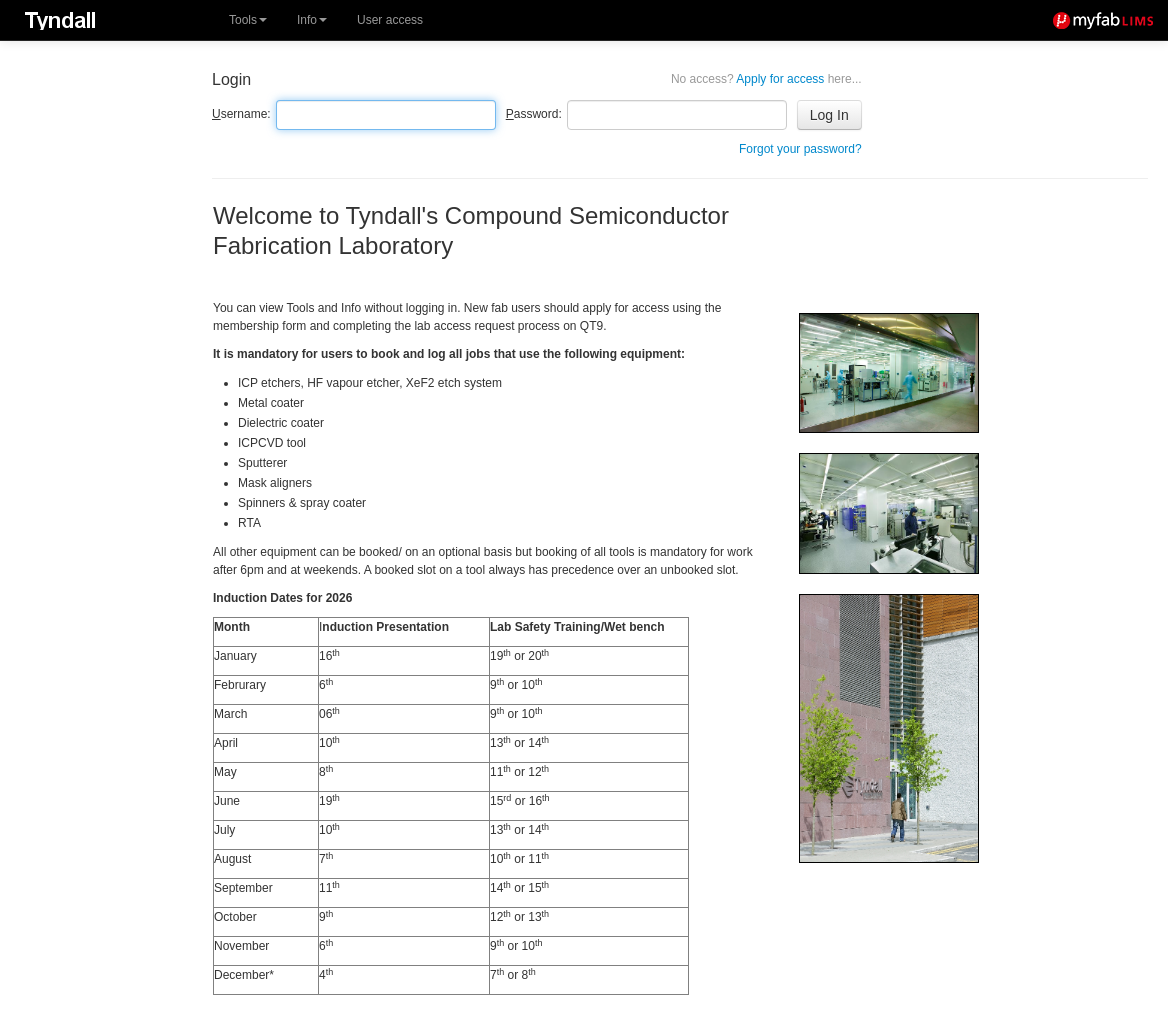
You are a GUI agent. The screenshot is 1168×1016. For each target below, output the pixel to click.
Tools (248, 20)
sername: (241, 114)
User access (390, 20)
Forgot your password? (800, 149)
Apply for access (766, 79)
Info (312, 20)
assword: (534, 114)
